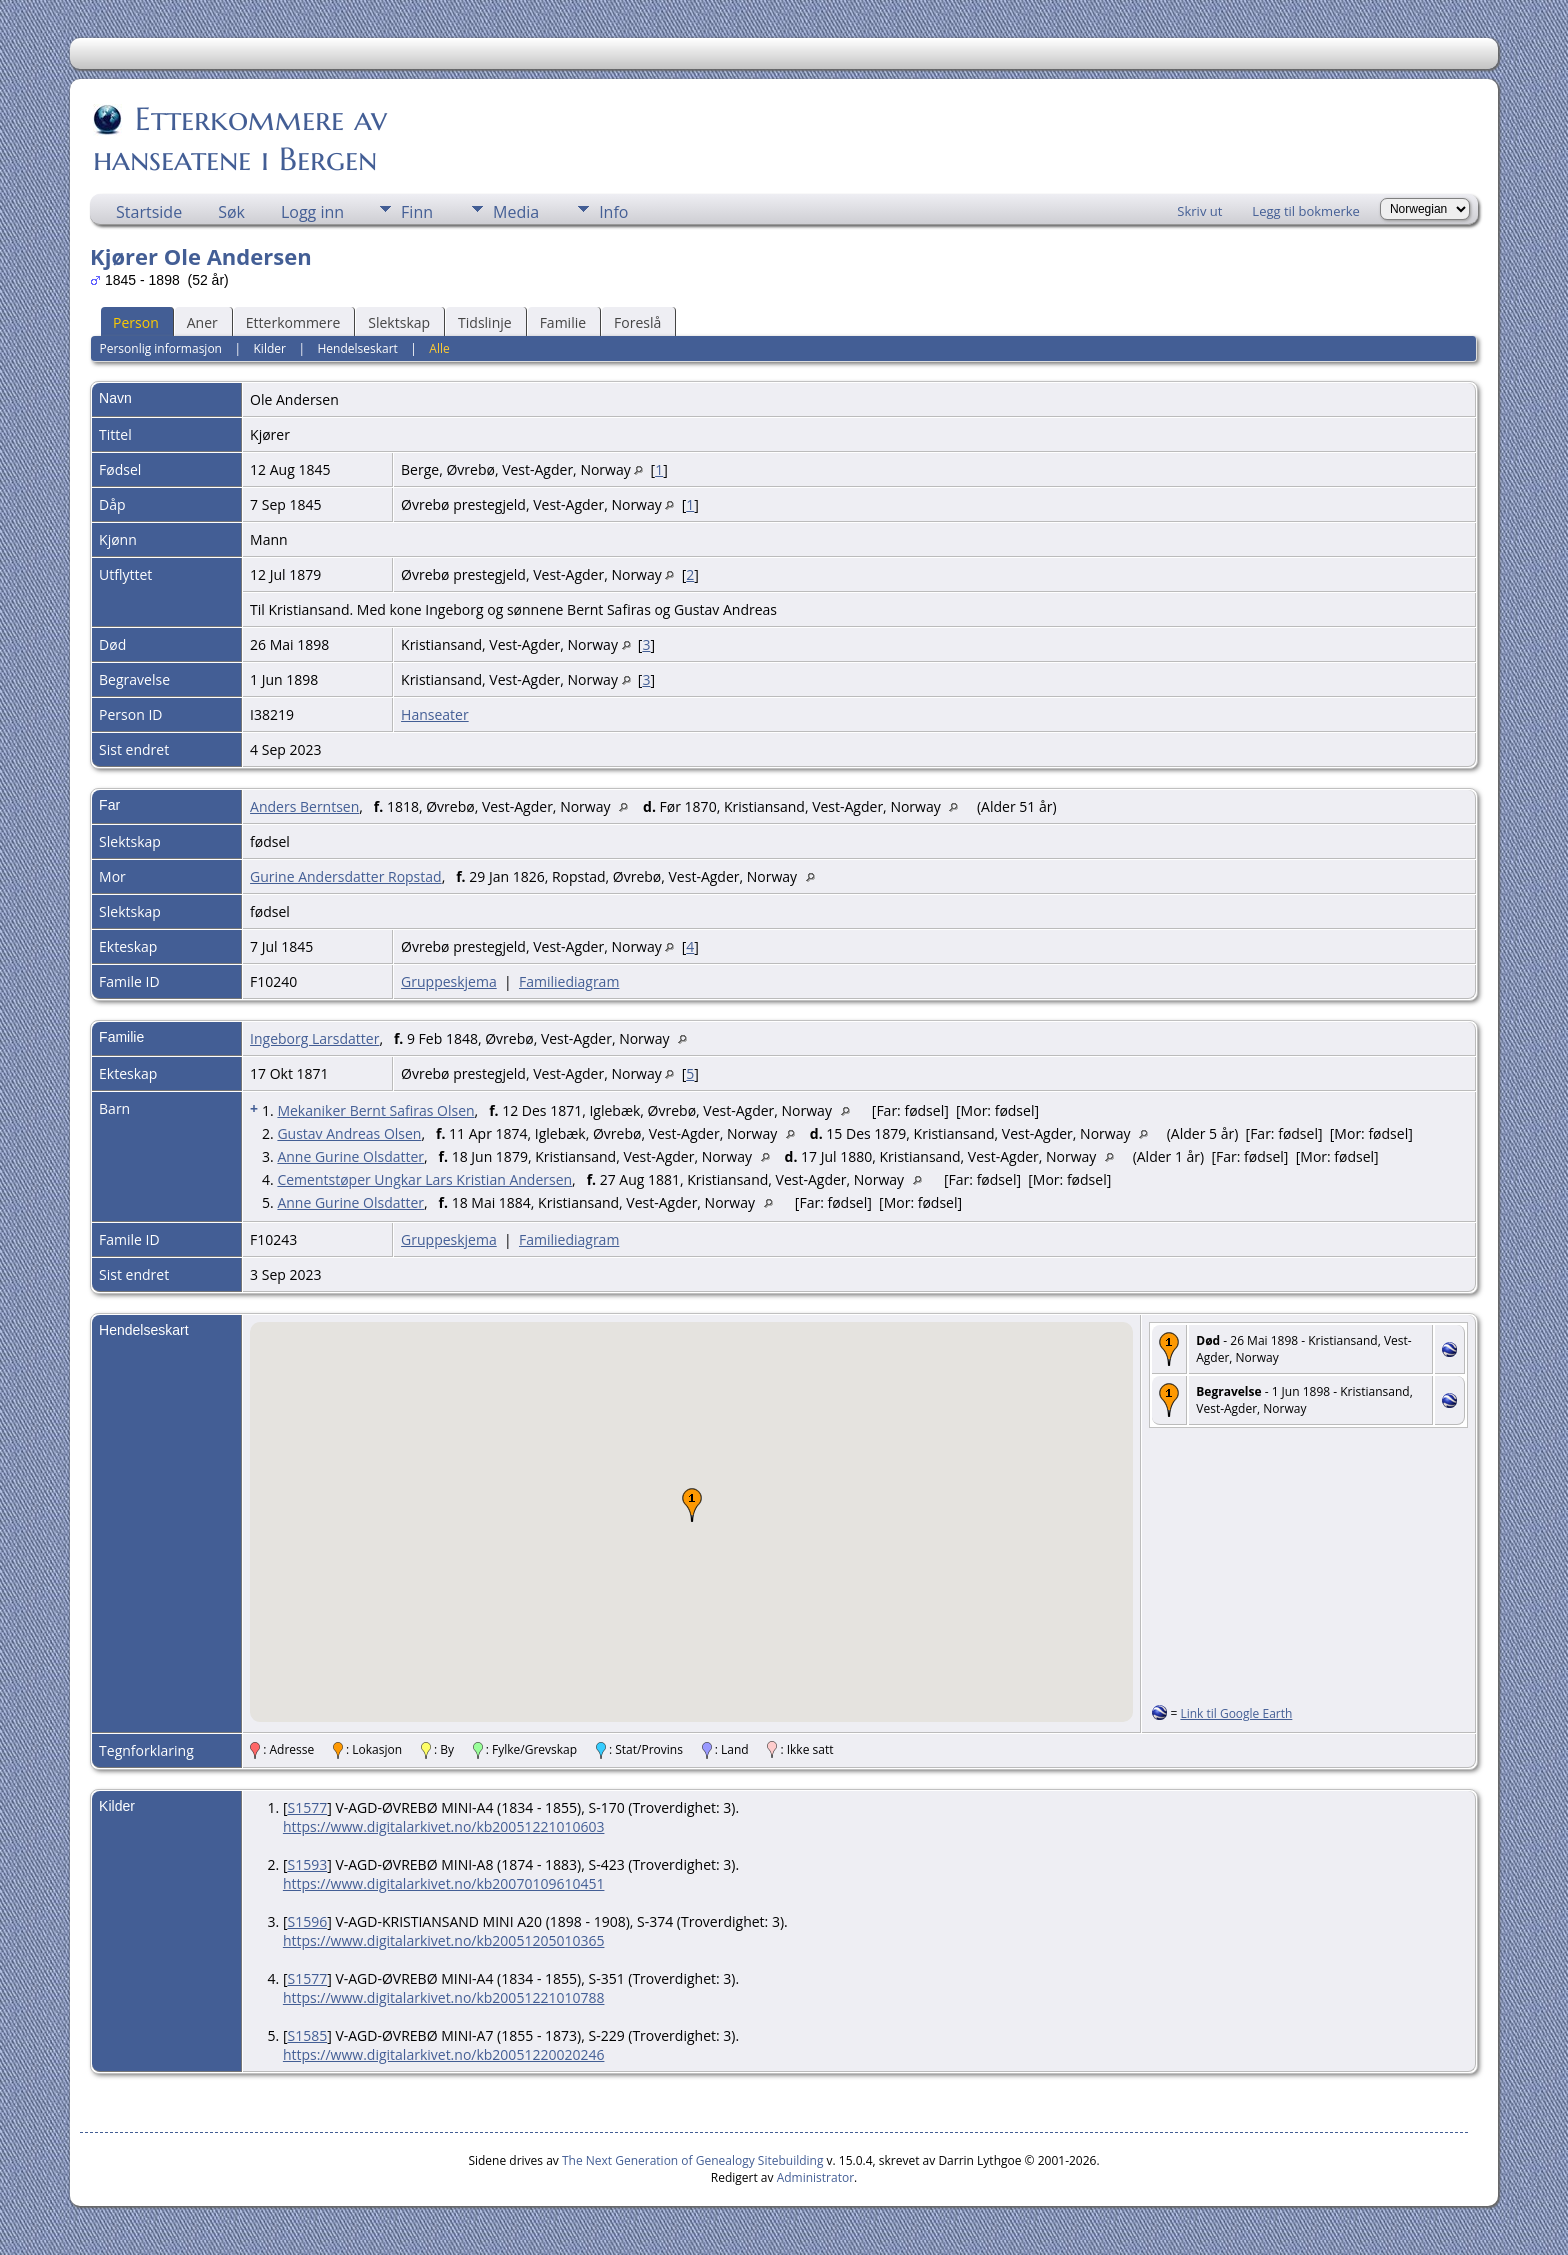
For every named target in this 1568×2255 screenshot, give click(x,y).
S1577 (307, 1807)
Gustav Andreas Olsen (349, 1133)
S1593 (307, 1864)
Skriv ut (1199, 211)
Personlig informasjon (160, 348)
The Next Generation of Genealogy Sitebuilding (693, 2160)
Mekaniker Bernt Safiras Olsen (375, 1110)
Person (136, 322)
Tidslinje (485, 322)
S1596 (307, 1921)
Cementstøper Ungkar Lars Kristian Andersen (424, 1179)
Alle (439, 348)
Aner (202, 322)
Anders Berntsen (304, 806)
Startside (149, 212)
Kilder (270, 348)
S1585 (307, 2035)
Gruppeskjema (449, 981)
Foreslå (637, 322)
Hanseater (435, 714)
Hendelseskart (357, 348)
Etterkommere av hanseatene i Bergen (240, 139)
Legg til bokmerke (1306, 211)
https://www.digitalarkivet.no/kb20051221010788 (444, 1997)
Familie (563, 322)
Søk (231, 212)
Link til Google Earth (1236, 1713)
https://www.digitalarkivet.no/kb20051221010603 (444, 1826)
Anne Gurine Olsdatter (350, 1156)
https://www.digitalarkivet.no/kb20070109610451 (444, 1883)
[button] (692, 1505)
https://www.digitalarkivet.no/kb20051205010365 (444, 1940)
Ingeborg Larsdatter (314, 1038)
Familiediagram (569, 981)
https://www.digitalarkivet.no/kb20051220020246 (444, 2054)
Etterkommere (293, 322)
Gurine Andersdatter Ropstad (346, 876)
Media (516, 212)
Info (613, 212)
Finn (417, 212)
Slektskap (399, 322)
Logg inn (312, 212)
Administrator (815, 2177)
